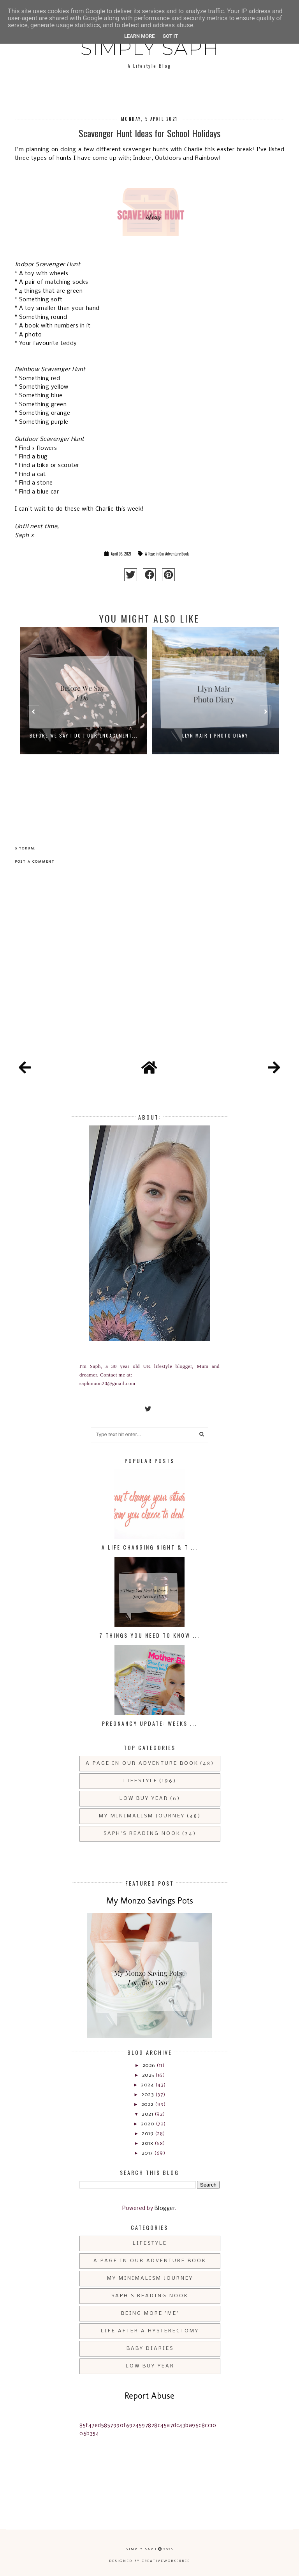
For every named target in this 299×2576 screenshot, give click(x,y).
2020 (148, 2124)
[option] (83, 715)
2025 (149, 2075)
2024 (148, 2085)
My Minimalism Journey (142, 1816)
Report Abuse (149, 2395)
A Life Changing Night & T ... (150, 1547)
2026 (149, 2065)
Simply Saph (149, 48)
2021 (148, 2114)
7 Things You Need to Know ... (149, 1635)
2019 (148, 2133)
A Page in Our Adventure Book (167, 553)
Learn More (139, 36)
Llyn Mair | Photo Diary (215, 735)
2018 (148, 2143)
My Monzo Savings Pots (149, 1900)
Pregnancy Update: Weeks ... (149, 1723)
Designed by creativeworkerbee (149, 2561)
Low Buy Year (144, 1798)
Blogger (165, 2209)
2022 (148, 2104)
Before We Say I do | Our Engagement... (84, 735)
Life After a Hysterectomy (150, 2331)
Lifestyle (140, 1780)
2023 (148, 2094)
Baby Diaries (150, 2348)
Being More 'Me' (150, 2313)
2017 (148, 2153)
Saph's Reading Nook (142, 1833)
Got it (170, 36)
